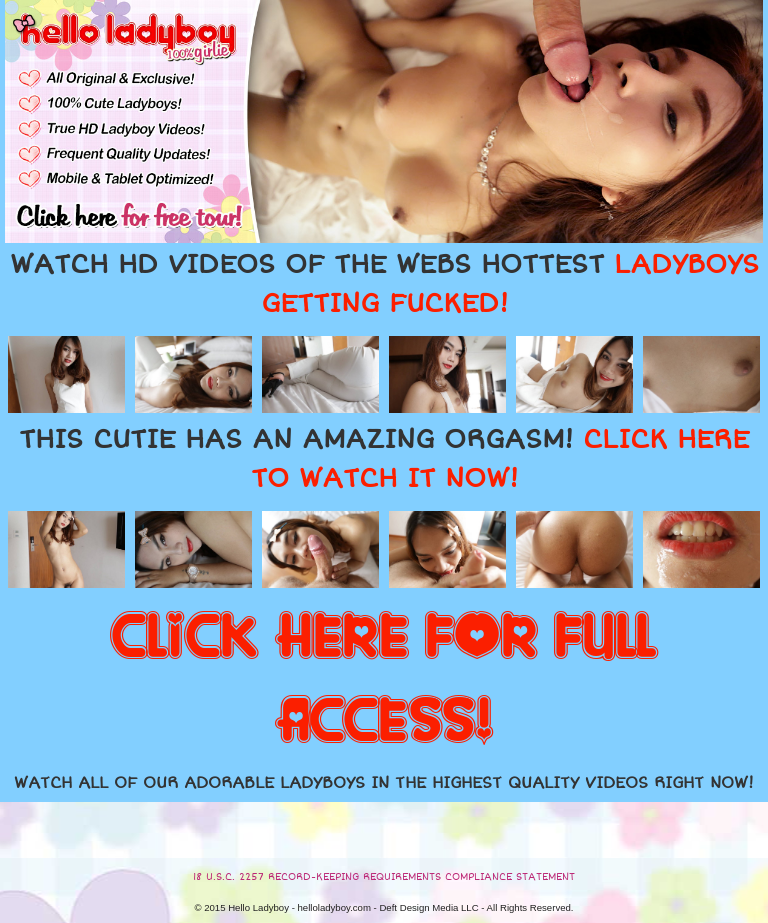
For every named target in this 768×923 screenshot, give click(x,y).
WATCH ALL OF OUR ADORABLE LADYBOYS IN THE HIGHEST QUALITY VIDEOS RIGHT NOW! (384, 783)
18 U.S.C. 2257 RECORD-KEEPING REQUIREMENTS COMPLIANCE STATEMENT (384, 877)
